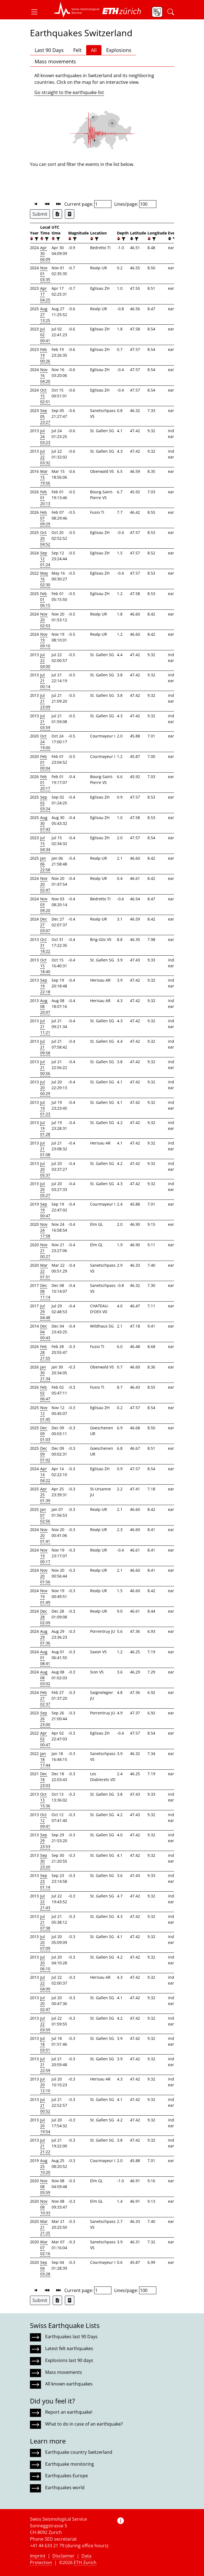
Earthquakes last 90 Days (71, 2336)
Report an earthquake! (68, 2412)
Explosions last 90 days (69, 2360)
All (94, 50)
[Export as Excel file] (57, 214)
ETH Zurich (85, 2562)
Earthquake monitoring (69, 2464)
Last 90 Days (49, 50)
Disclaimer (63, 2556)
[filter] (36, 239)
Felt (77, 50)
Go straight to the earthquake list (69, 92)
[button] (36, 12)
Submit (39, 214)
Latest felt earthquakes (69, 2348)
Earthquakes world (65, 2487)
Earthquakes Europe (66, 2476)
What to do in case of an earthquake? (84, 2424)
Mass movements (55, 61)
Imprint (37, 2556)
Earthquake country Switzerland (78, 2452)
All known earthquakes (69, 2384)
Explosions (118, 50)
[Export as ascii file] (69, 214)
